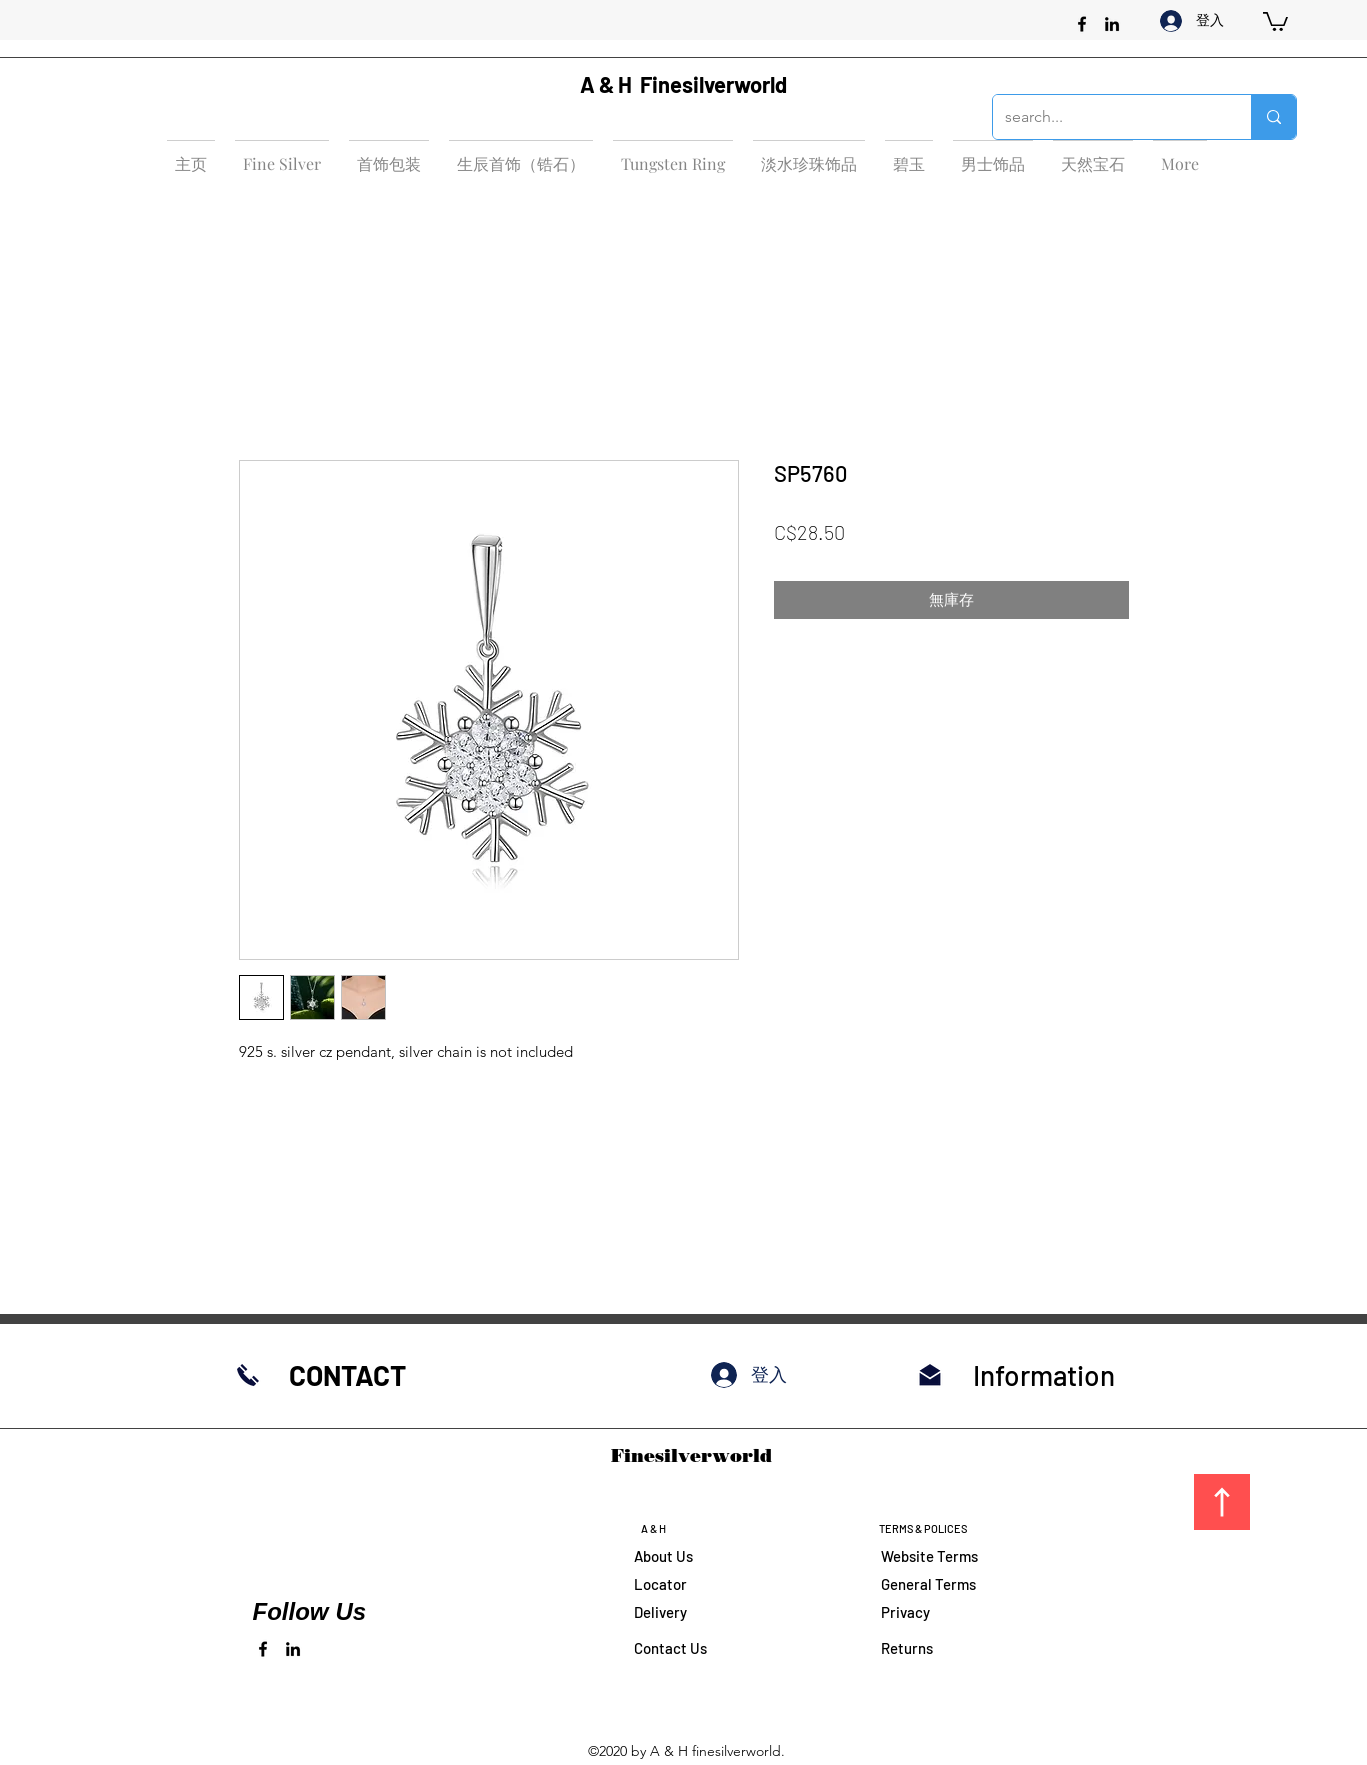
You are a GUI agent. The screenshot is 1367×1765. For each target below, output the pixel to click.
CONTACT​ (347, 1375)
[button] (1275, 20)
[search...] (1107, 117)
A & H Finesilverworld (683, 84)
